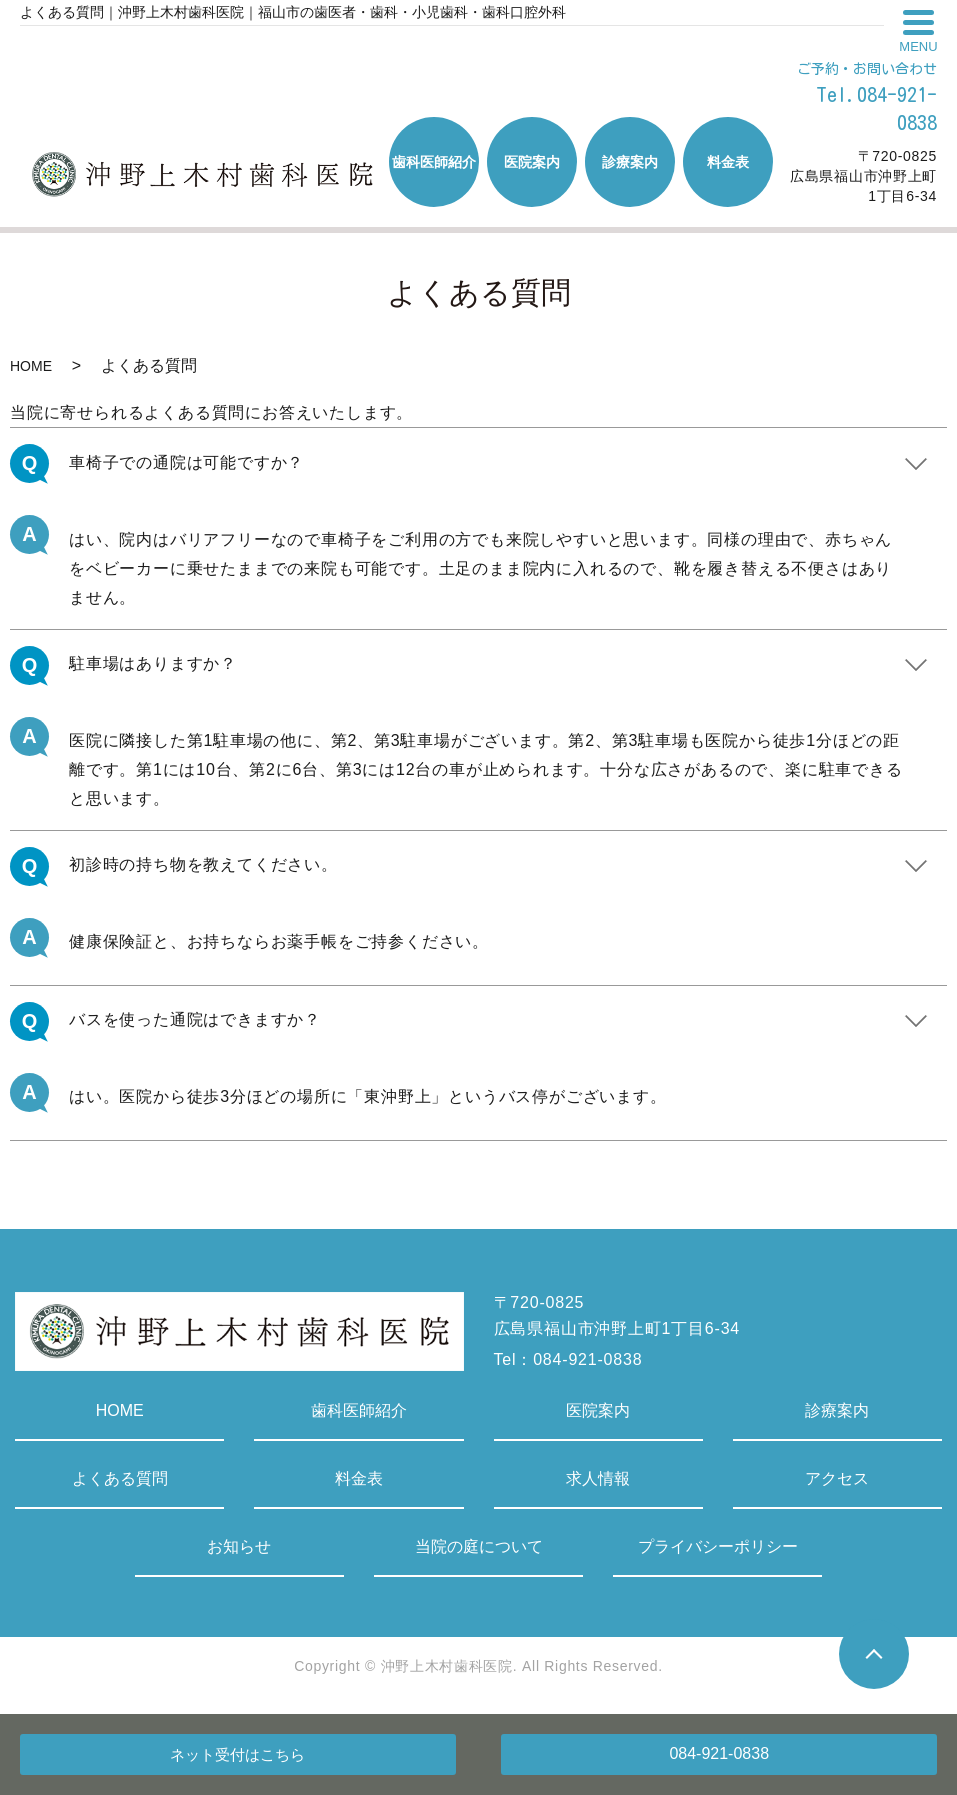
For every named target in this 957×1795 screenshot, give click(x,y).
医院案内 (598, 1410)
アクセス (837, 1478)
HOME (31, 366)
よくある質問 (120, 1478)
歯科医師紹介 (359, 1410)
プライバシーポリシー (718, 1546)
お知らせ (239, 1546)
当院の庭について (479, 1546)
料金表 (359, 1478)
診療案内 (837, 1410)
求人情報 (598, 1478)
